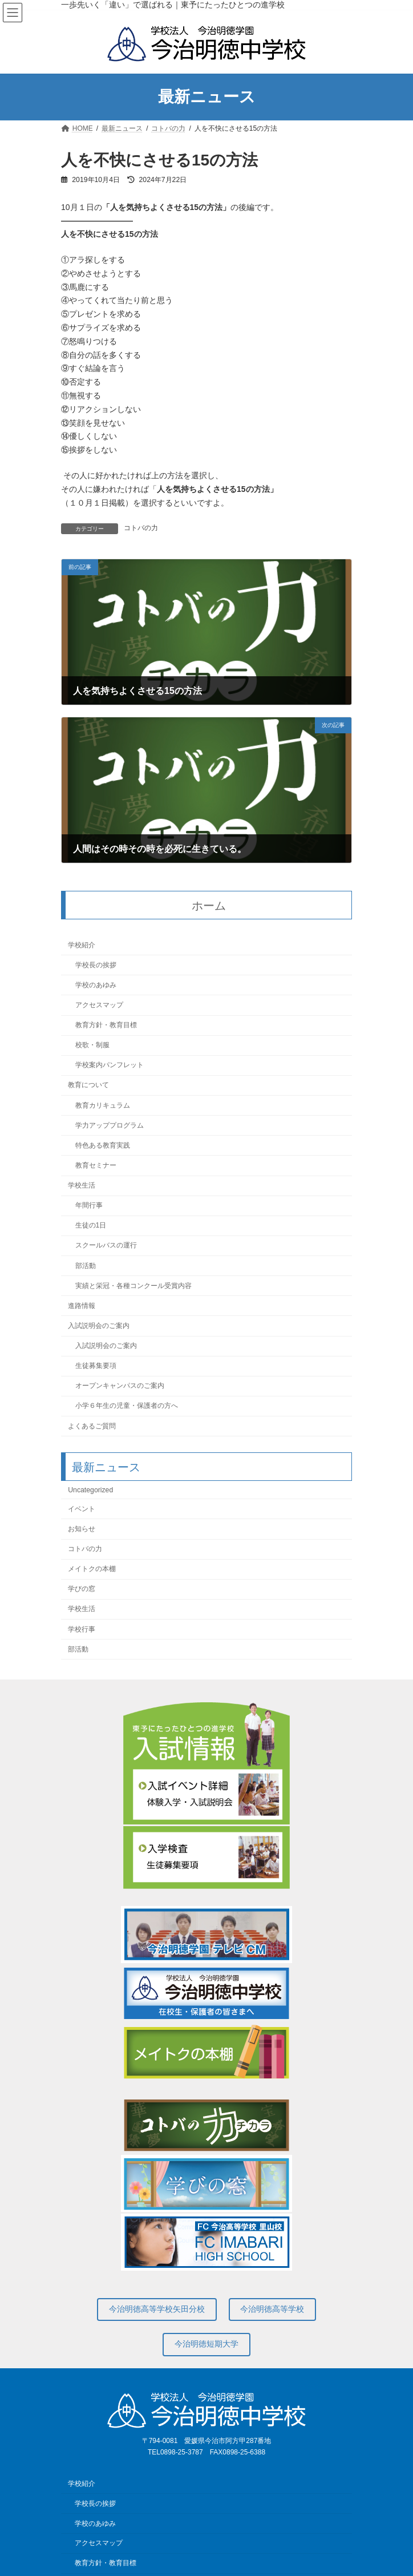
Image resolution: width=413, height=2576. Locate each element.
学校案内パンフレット (109, 1065)
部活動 (85, 1266)
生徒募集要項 (95, 1366)
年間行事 (89, 1205)
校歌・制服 (92, 1045)
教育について (88, 1085)
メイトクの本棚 (92, 1569)
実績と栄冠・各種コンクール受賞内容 (133, 1286)
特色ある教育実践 (102, 1145)
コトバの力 (141, 528)
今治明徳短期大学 (206, 2343)
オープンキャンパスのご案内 (119, 1386)
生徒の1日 (91, 1226)
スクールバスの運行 (106, 1246)
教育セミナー (95, 1165)
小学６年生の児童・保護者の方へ (126, 1406)
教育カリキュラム (102, 1105)
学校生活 (81, 1185)
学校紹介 (81, 945)
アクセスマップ (99, 1005)
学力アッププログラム (109, 1125)
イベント (81, 1509)
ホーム (209, 905)
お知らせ (81, 1529)
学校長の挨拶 (95, 965)
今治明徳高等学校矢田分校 (157, 2308)
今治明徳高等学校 (272, 2308)
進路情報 (81, 1306)
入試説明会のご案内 (98, 1326)
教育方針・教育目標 (106, 1025)
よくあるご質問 (92, 1426)
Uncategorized (90, 1490)
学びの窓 (81, 1589)
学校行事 (81, 1629)
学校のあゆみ (95, 985)
